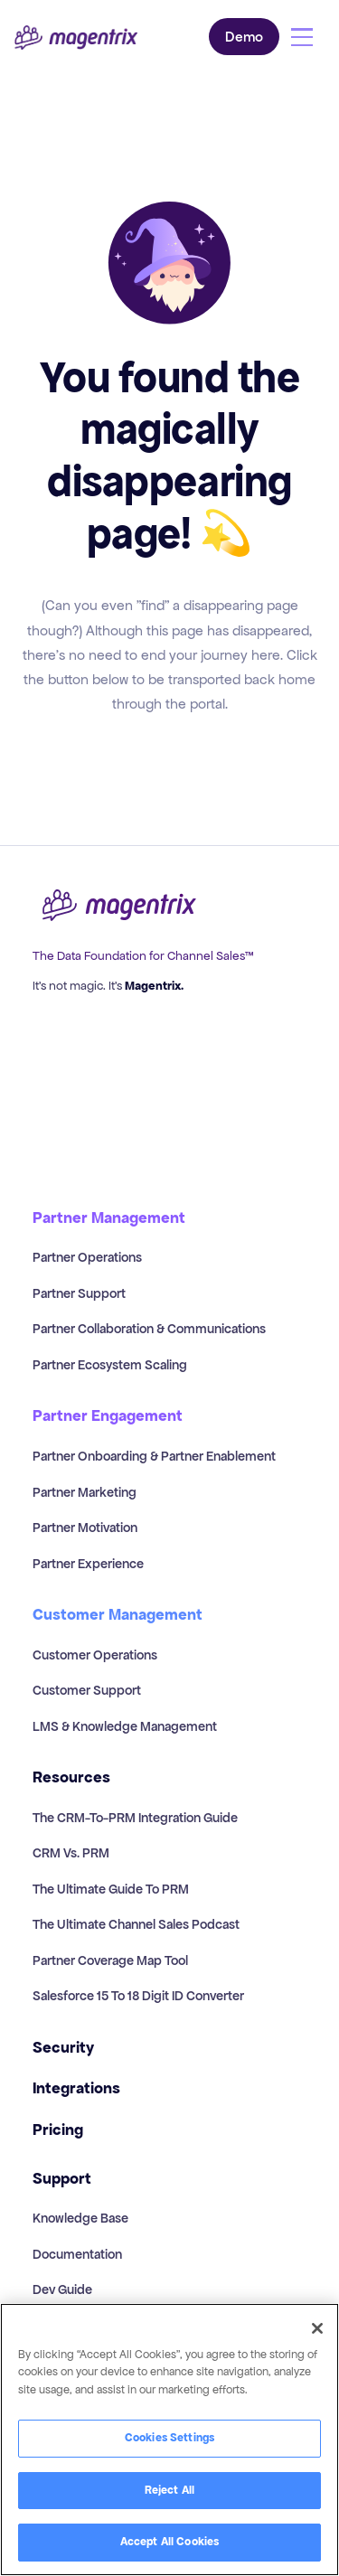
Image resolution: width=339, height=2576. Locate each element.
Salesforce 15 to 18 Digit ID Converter (138, 1996)
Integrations (76, 2088)
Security (63, 2047)
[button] (302, 37)
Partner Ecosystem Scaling (110, 1365)
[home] (75, 37)
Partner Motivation (85, 1527)
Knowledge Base (80, 2218)
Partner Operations (87, 1257)
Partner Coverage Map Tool (110, 1960)
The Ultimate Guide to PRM (111, 1889)
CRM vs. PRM (71, 1853)
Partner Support (79, 1293)
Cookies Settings (169, 2437)
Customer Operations (95, 1655)
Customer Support (87, 1690)
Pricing (58, 2129)
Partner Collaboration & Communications (149, 1329)
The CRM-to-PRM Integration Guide (135, 1818)
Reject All (169, 2490)
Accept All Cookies (169, 2541)
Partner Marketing (85, 1492)
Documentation (77, 2254)
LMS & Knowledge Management (125, 1726)
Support (62, 2178)
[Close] (317, 2328)
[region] (169, 2439)
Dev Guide (62, 2289)
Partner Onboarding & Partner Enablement (154, 1456)
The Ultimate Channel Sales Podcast (136, 1924)
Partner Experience (88, 1564)
